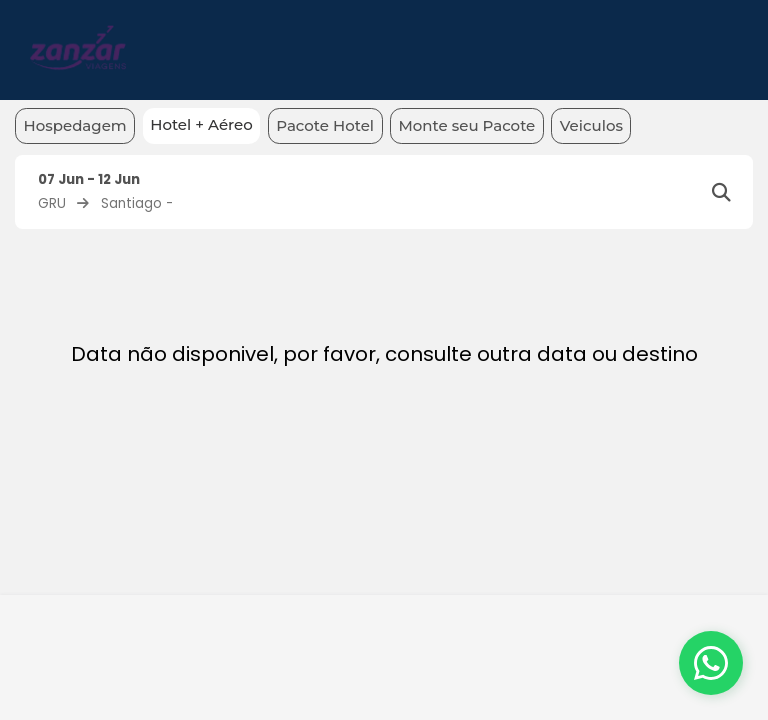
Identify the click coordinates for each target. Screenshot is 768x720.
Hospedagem (75, 125)
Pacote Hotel (325, 125)
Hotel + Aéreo (201, 124)
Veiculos (591, 125)
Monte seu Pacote (467, 125)
